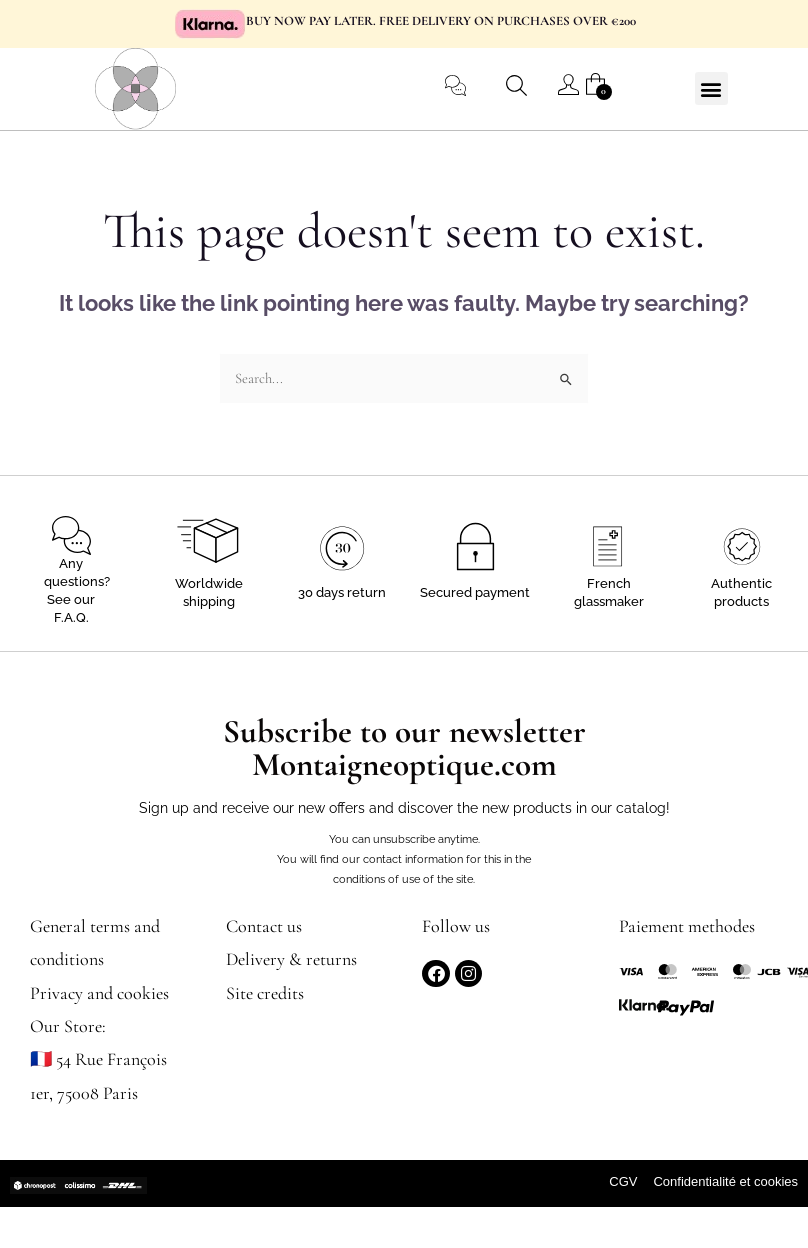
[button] (711, 88)
